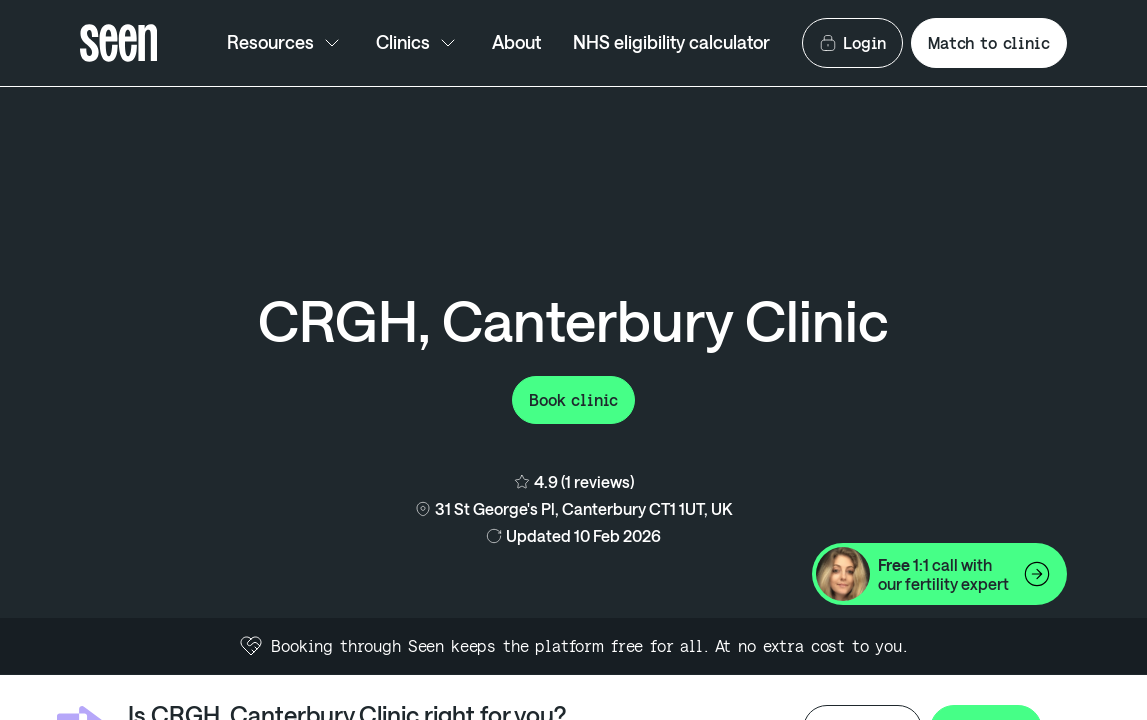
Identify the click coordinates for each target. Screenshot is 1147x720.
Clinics (418, 43)
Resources (285, 43)
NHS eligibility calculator (671, 42)
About (516, 42)
